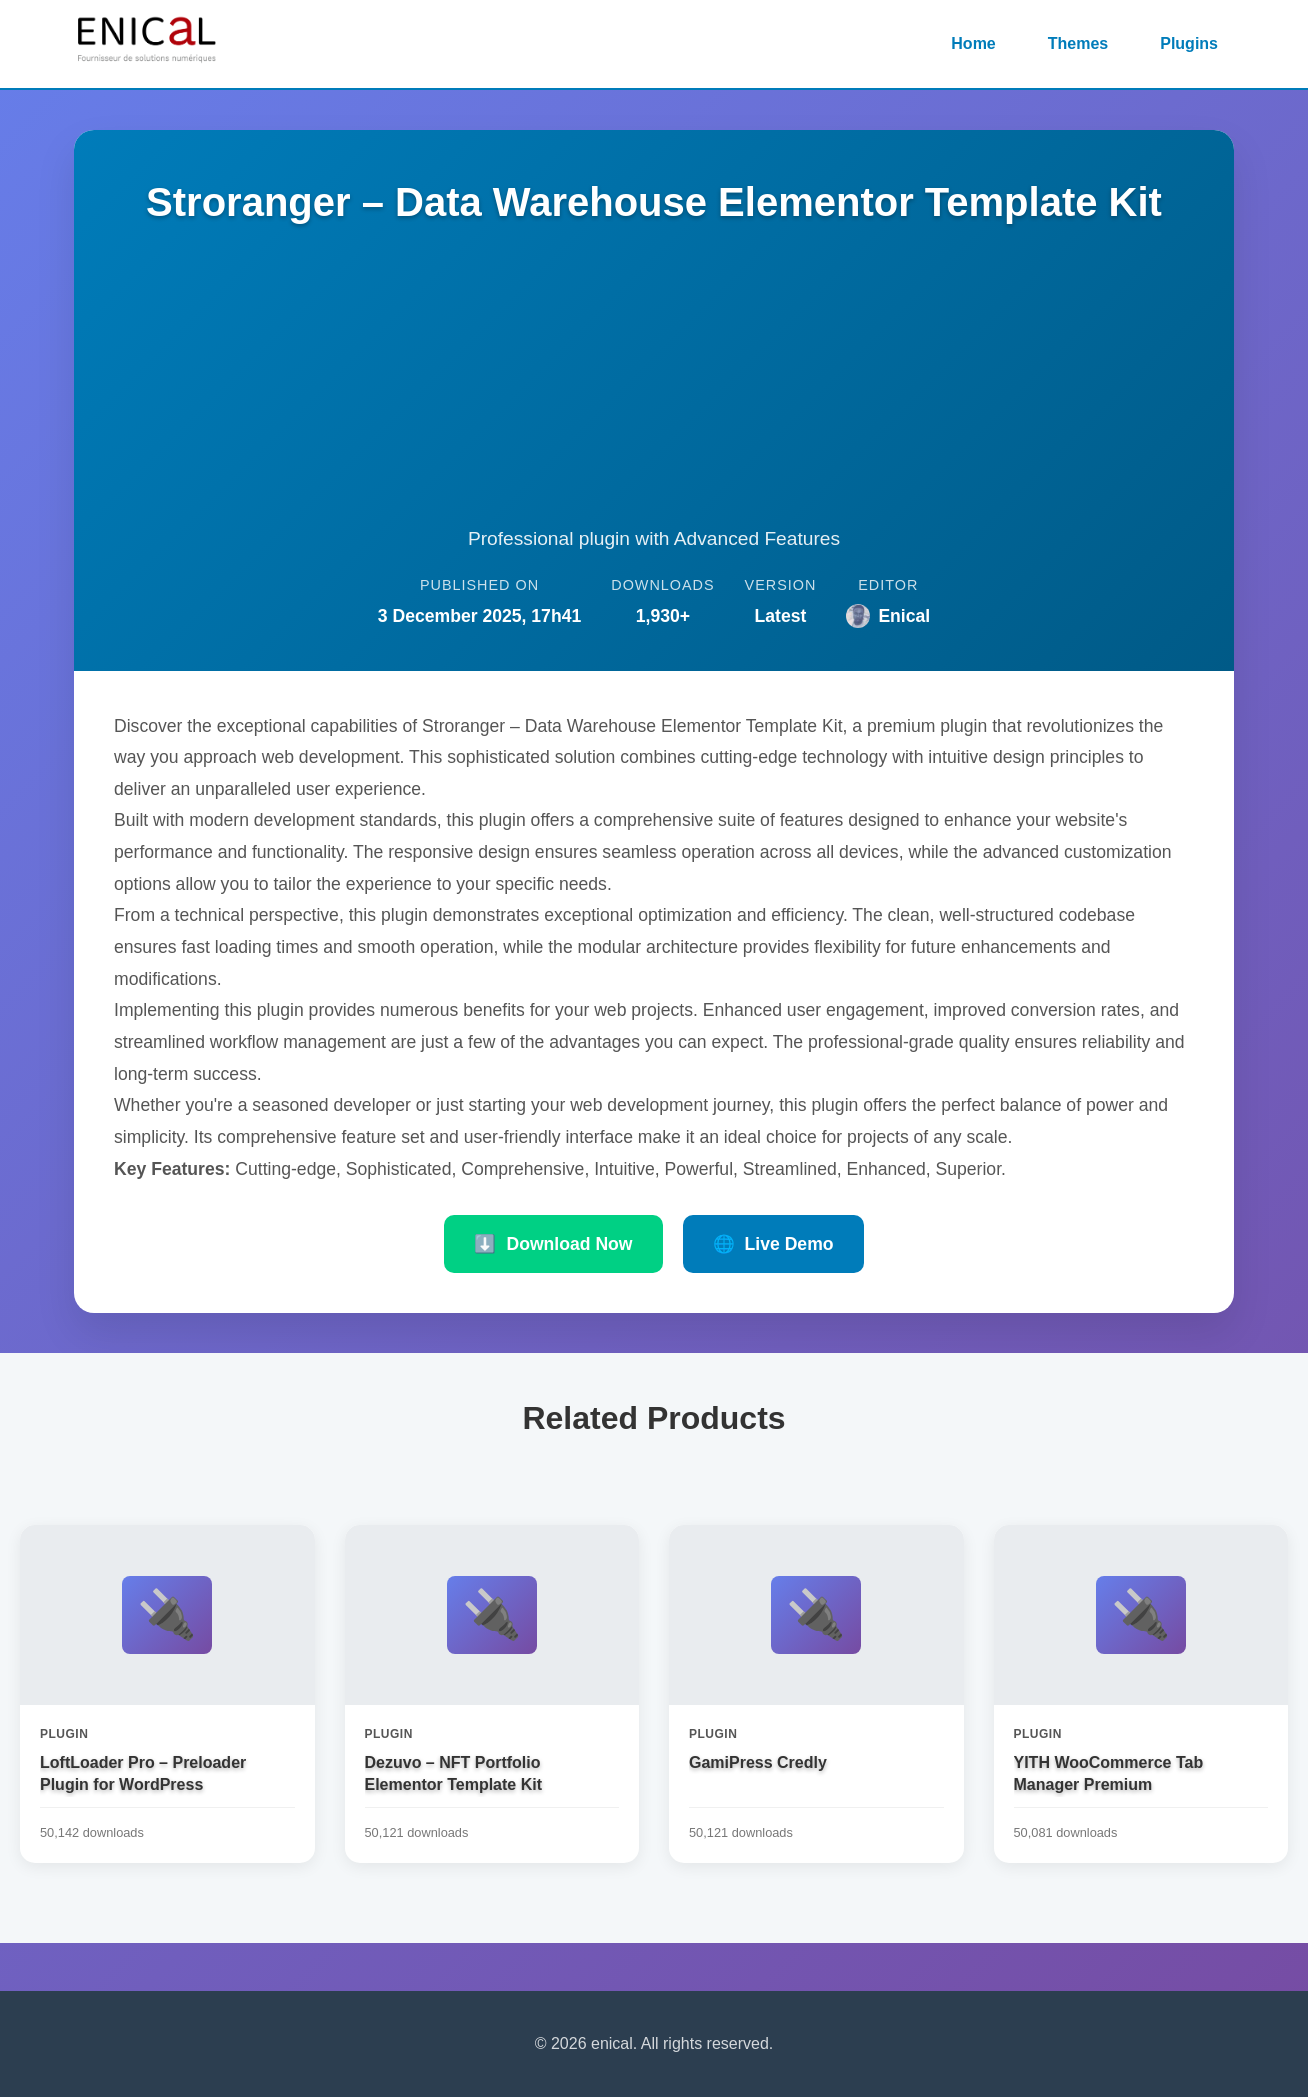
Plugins (1189, 43)
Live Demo (773, 1244)
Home (973, 43)
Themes (1078, 43)
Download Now (553, 1244)
